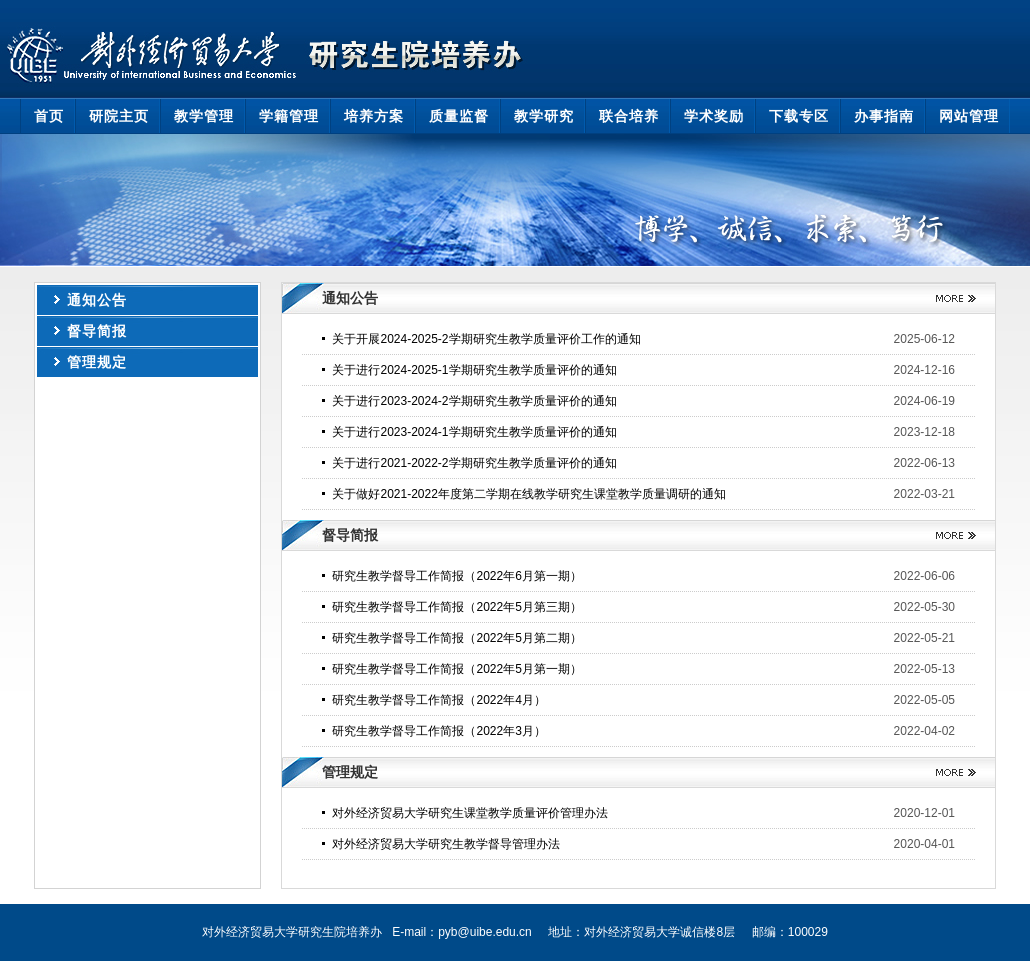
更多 (948, 298)
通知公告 (97, 300)
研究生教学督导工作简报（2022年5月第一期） (456, 669)
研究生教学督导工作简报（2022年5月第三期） (456, 607)
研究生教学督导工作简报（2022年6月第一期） (456, 576)
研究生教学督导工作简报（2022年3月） (438, 731)
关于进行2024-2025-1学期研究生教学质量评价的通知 (474, 370)
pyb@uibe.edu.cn (485, 932)
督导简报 (97, 331)
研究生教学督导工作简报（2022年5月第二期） (456, 638)
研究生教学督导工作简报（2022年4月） (438, 700)
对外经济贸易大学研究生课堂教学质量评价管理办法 (470, 813)
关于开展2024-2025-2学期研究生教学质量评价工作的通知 (486, 339)
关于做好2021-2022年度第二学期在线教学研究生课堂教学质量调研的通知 (528, 494)
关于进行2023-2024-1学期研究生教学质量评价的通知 (474, 432)
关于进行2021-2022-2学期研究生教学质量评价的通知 (474, 463)
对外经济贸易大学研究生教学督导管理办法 (446, 844)
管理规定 (97, 362)
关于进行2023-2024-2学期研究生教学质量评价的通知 (474, 401)
